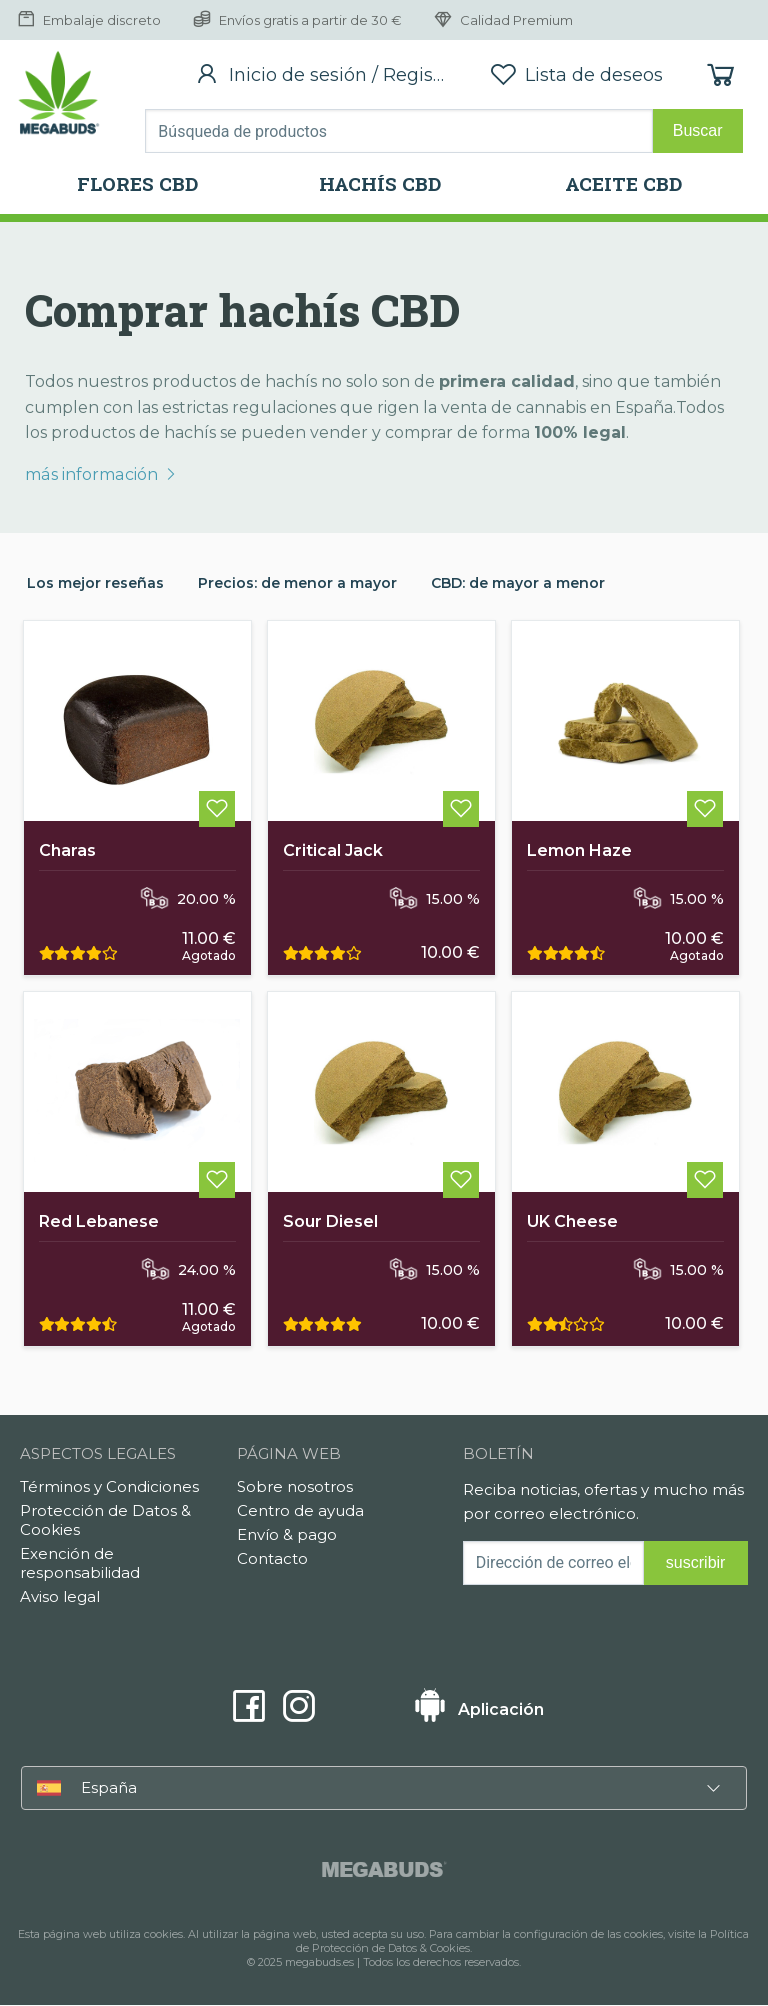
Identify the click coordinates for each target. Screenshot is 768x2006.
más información (100, 474)
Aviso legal (60, 1597)
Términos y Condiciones (109, 1487)
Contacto (272, 1559)
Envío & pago (287, 1535)
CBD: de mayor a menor (518, 583)
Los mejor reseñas (95, 583)
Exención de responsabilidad (80, 1564)
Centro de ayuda (300, 1511)
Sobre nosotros (295, 1487)
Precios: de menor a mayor (297, 583)
